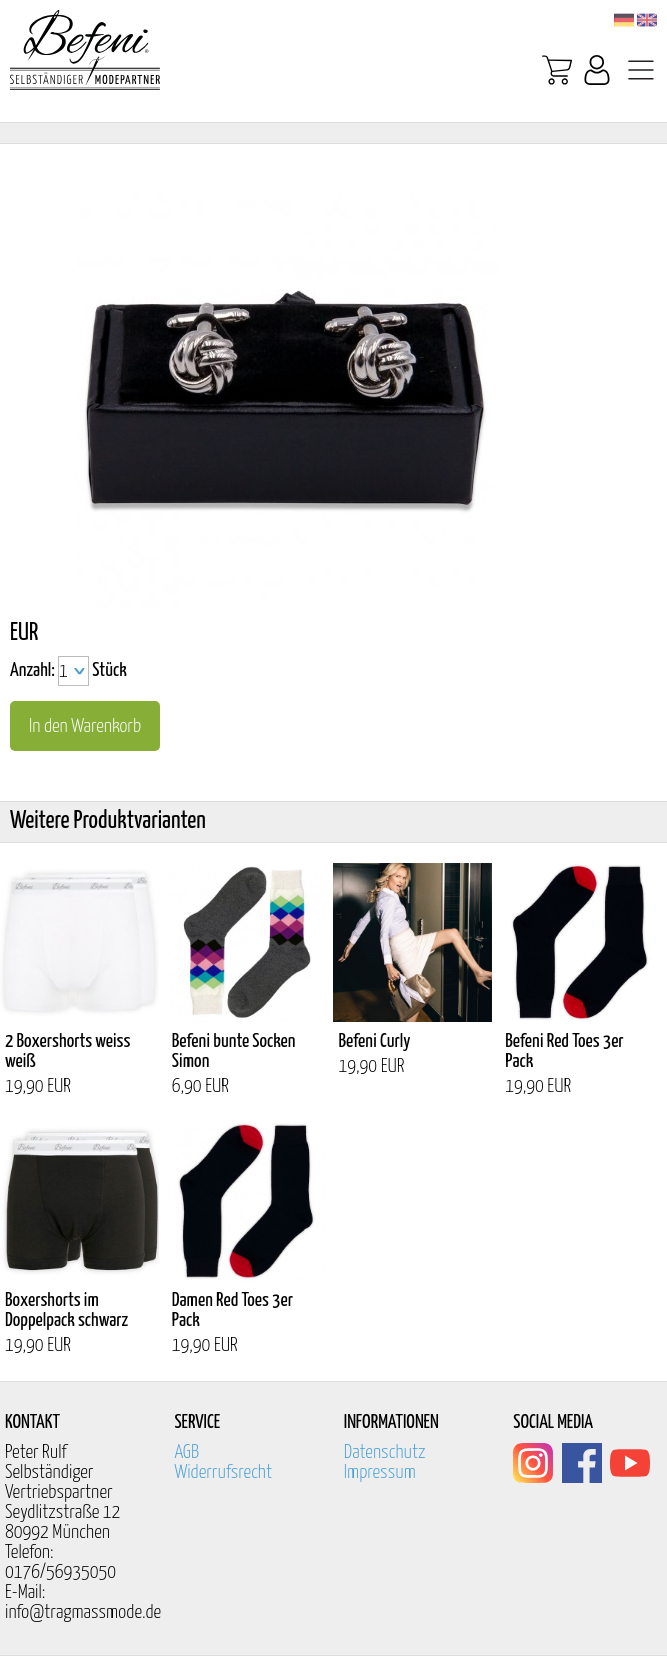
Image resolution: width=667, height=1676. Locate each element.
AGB (186, 1452)
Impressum (380, 1472)
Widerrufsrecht (223, 1472)
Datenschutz (385, 1452)
